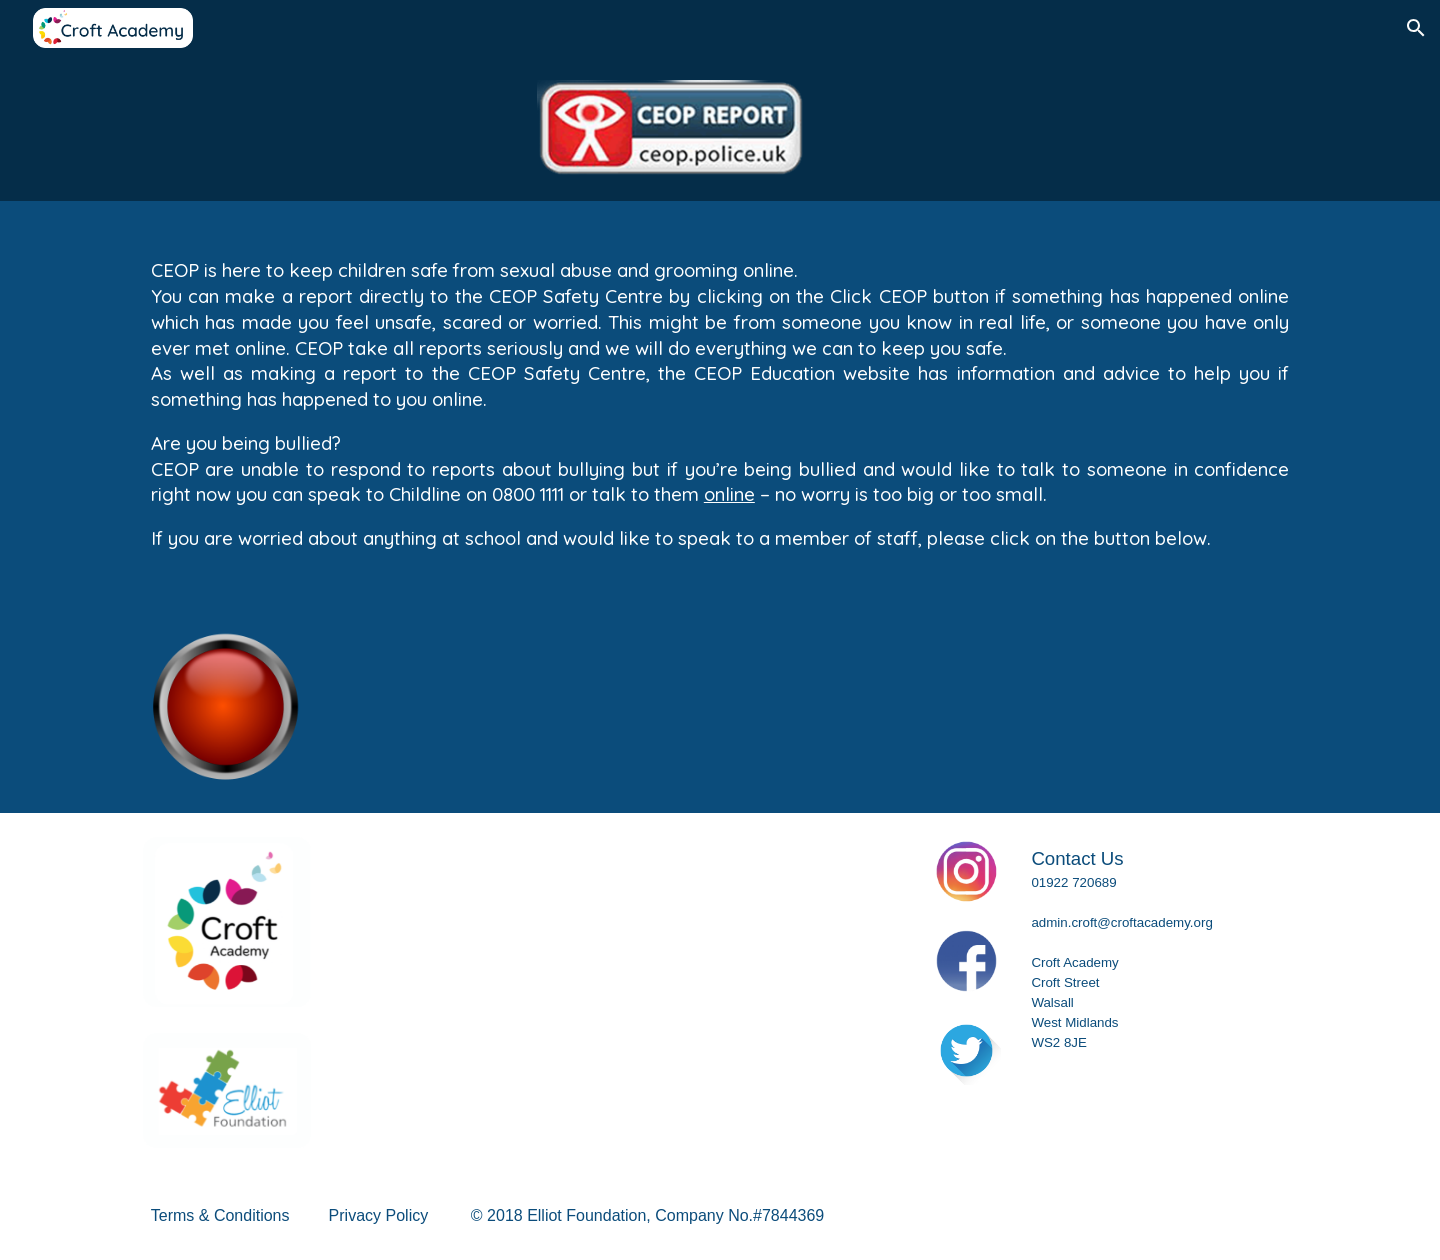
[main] (720, 401)
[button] (1416, 28)
